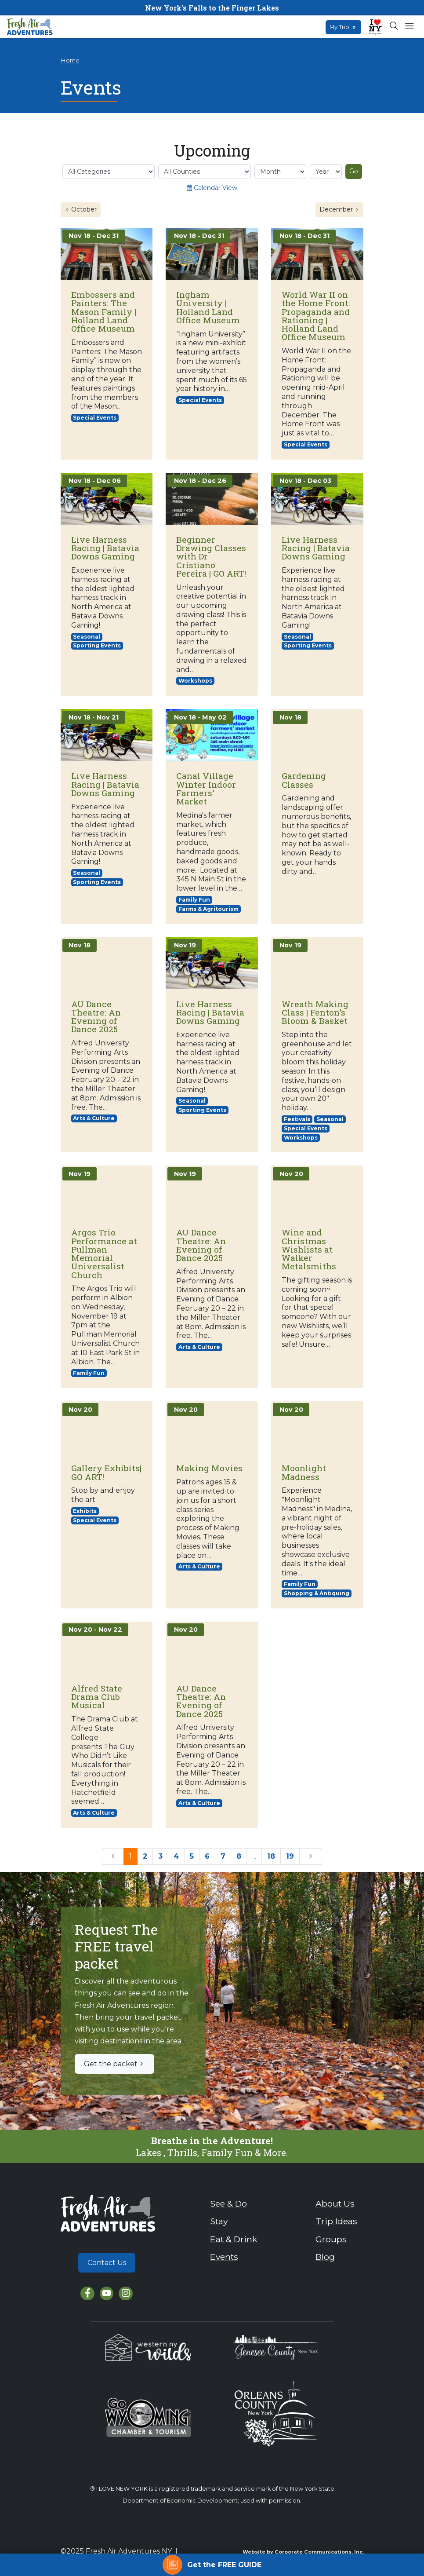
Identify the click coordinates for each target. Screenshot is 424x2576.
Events (224, 2256)
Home (70, 60)
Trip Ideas (336, 2221)
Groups (331, 2239)
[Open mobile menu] (409, 26)
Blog (325, 2256)
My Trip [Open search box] (343, 27)
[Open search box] (394, 26)
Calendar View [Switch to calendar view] (212, 188)
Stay (219, 2221)
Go (353, 171)
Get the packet (114, 2064)
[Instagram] (125, 2293)
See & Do (228, 2203)
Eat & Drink (233, 2239)
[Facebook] (87, 2293)
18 (271, 1856)
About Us (335, 2203)
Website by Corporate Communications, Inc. (303, 2552)
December (341, 208)
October (83, 208)
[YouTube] (106, 2293)
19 (290, 1856)
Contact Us (106, 2262)
